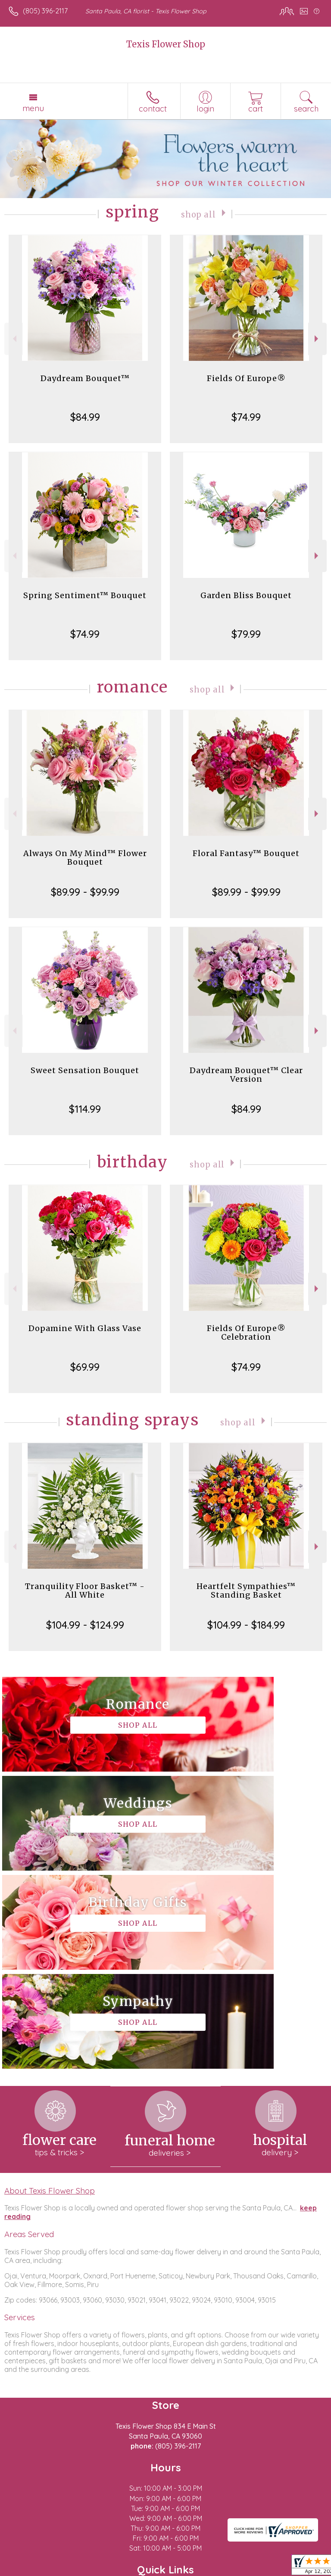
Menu (33, 108)
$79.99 (246, 633)
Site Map (198, 2569)
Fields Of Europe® (246, 378)
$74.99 (246, 416)
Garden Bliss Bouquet (246, 595)
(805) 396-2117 (45, 10)
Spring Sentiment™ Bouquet (85, 595)
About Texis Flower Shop (49, 1992)
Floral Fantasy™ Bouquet (246, 853)
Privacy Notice (83, 2569)
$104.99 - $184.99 (246, 1624)
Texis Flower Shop (165, 44)
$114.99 (85, 1108)
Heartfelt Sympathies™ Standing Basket (246, 1590)
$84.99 (85, 416)
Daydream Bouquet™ (85, 378)
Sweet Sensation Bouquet (85, 1070)
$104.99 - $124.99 (85, 1624)
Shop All (198, 213)
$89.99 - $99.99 (85, 891)
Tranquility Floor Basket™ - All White (85, 1590)
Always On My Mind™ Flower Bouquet (85, 857)
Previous (13, 339)
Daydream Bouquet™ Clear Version (246, 1074)
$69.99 (85, 1366)
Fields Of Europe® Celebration (246, 1332)
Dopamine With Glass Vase (84, 1328)
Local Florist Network (145, 2569)
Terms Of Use (32, 2569)
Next (317, 339)
